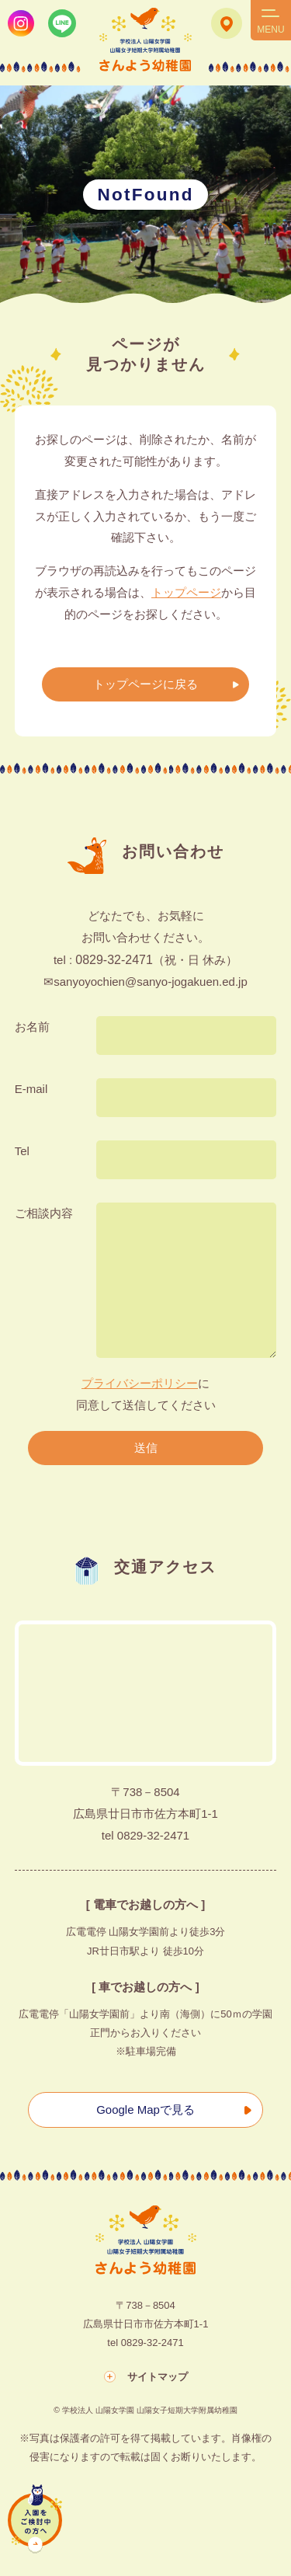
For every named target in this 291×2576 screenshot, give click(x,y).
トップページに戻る (145, 684)
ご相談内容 (44, 1213)
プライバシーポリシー (139, 1383)
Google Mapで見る (145, 2109)
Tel (22, 1150)
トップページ (186, 592)
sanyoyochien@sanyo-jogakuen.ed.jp (151, 981)
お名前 (32, 1026)
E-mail (31, 1088)
